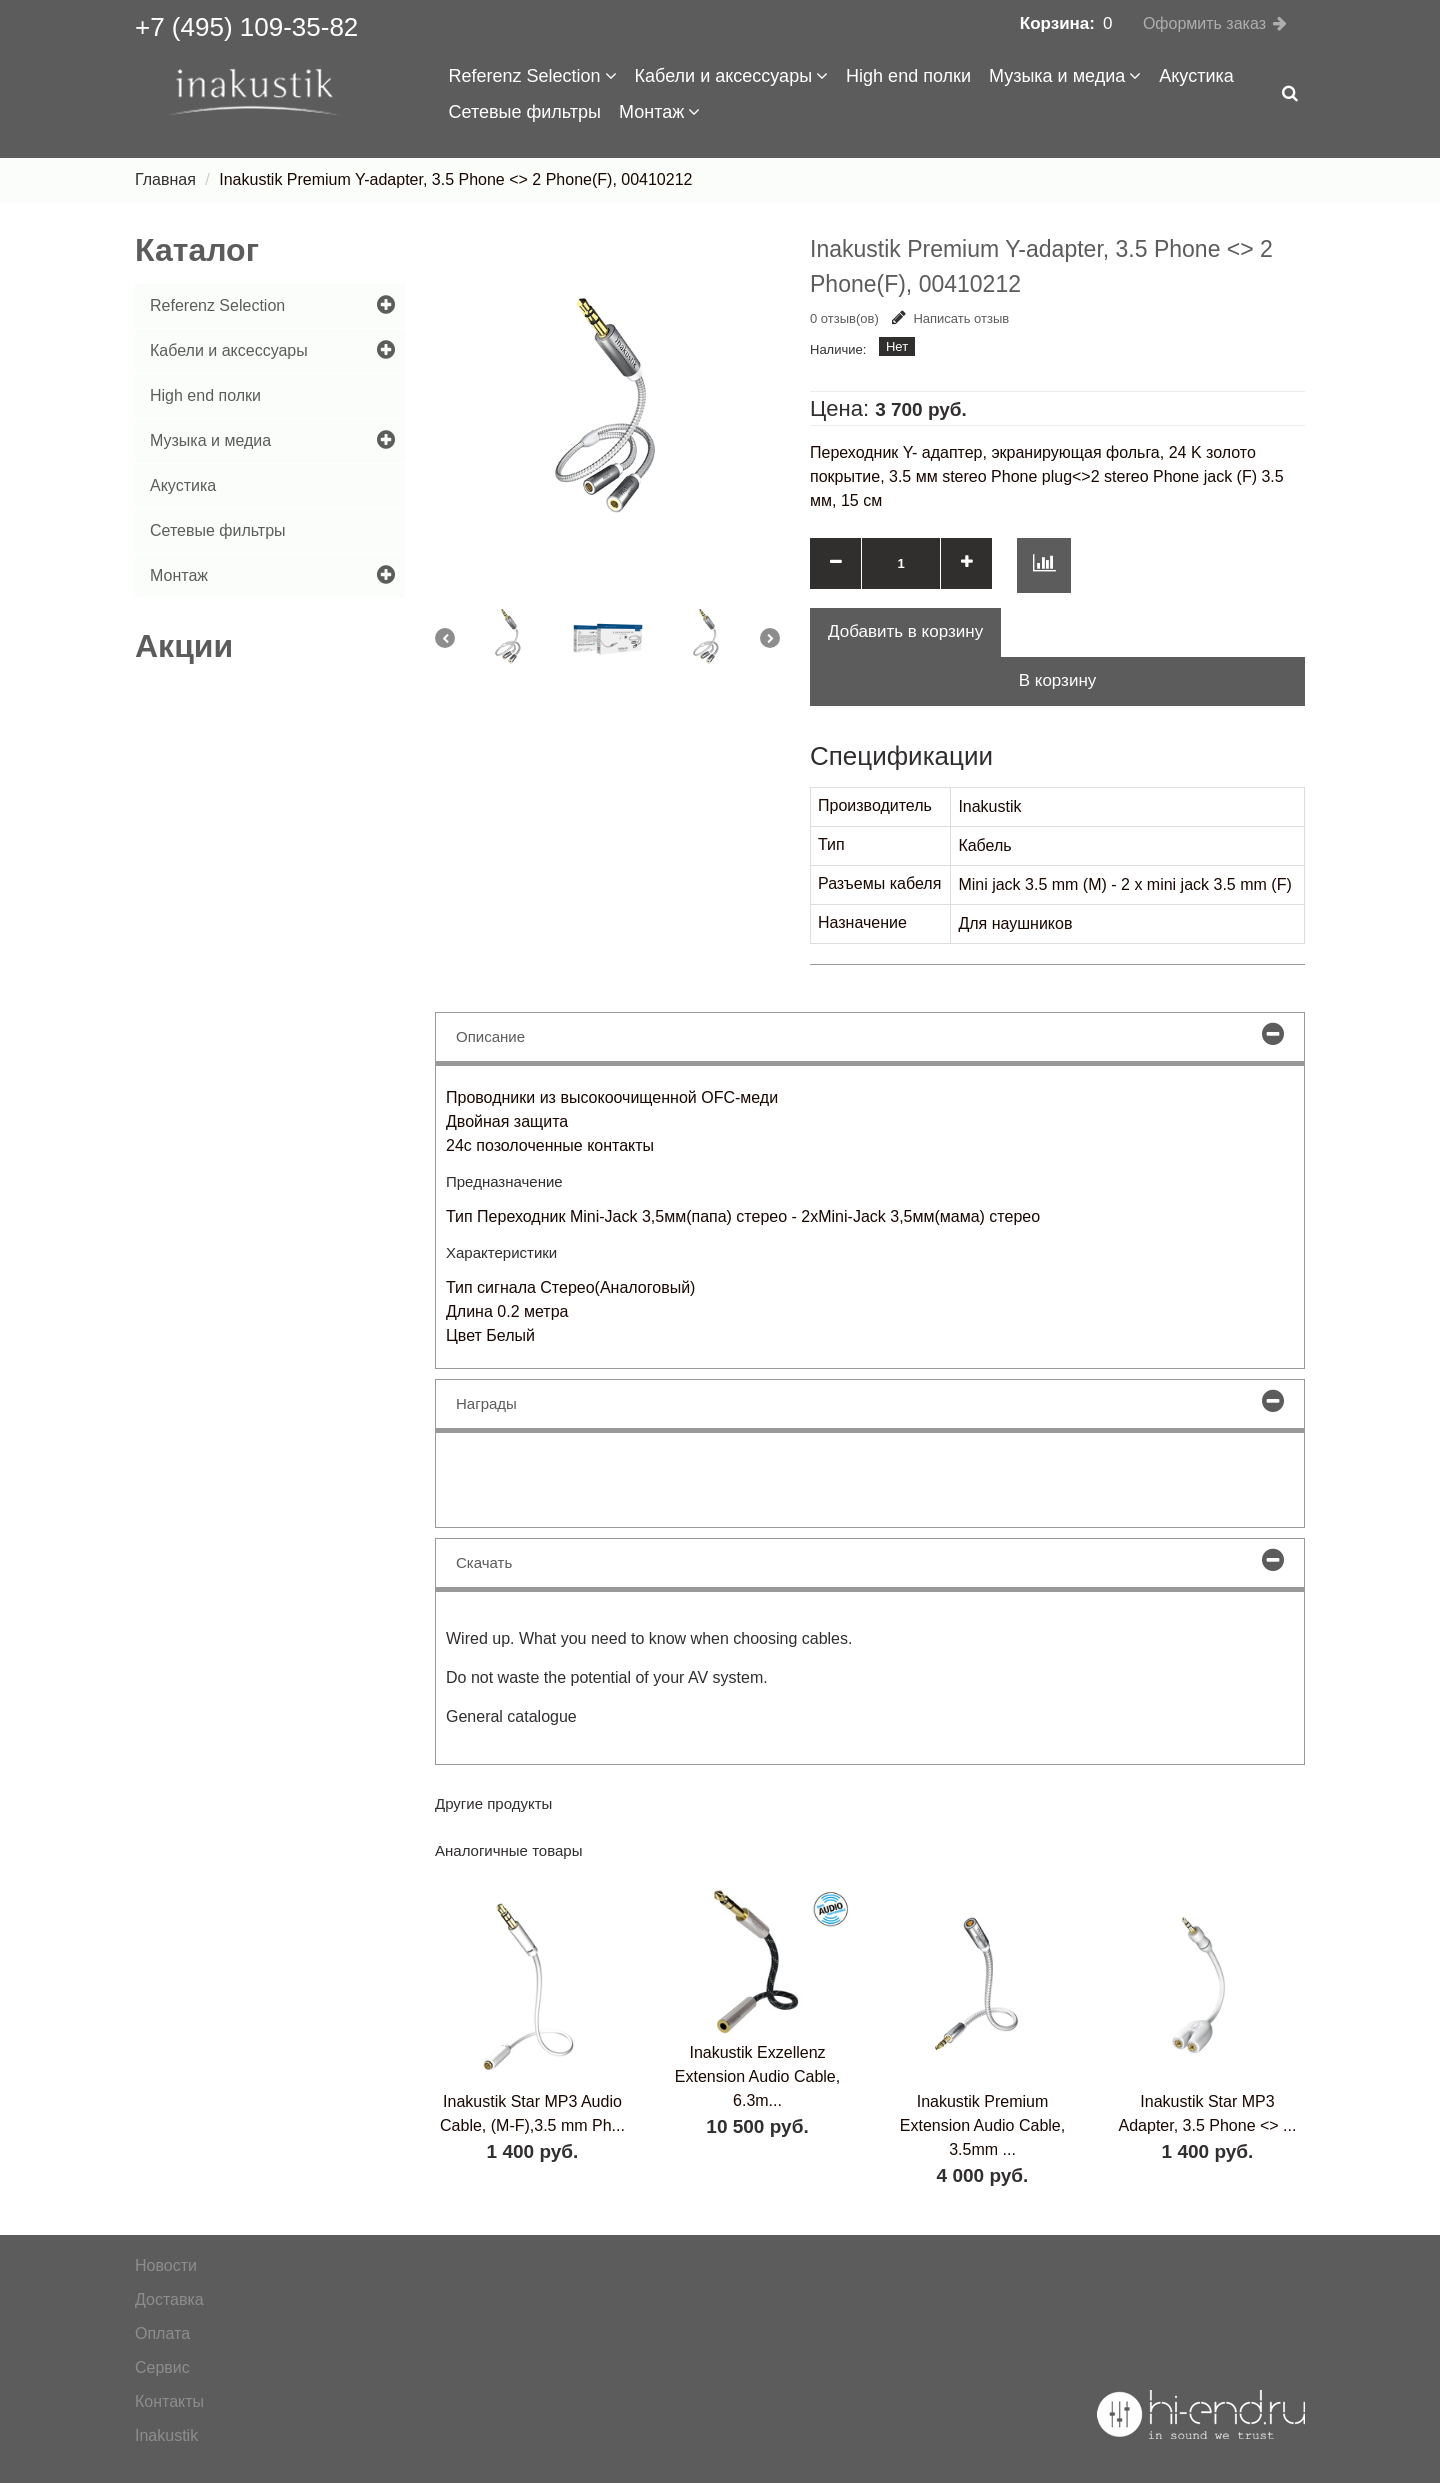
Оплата (162, 2333)
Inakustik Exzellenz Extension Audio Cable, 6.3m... (757, 2076)
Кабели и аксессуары (732, 76)
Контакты (169, 2401)
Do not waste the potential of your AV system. (607, 1677)
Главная (165, 179)
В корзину (1058, 680)
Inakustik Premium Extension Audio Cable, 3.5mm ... (982, 2125)
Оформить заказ (1204, 23)
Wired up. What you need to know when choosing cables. (649, 1638)
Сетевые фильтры (525, 112)
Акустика (1196, 76)
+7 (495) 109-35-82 (246, 27)
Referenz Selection (533, 76)
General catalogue (511, 1716)
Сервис (162, 2367)
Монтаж (659, 112)
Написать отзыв (950, 318)
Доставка (169, 2299)
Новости (166, 2265)
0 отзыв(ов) (844, 318)
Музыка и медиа (1065, 76)
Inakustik (166, 2435)
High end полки (908, 76)
